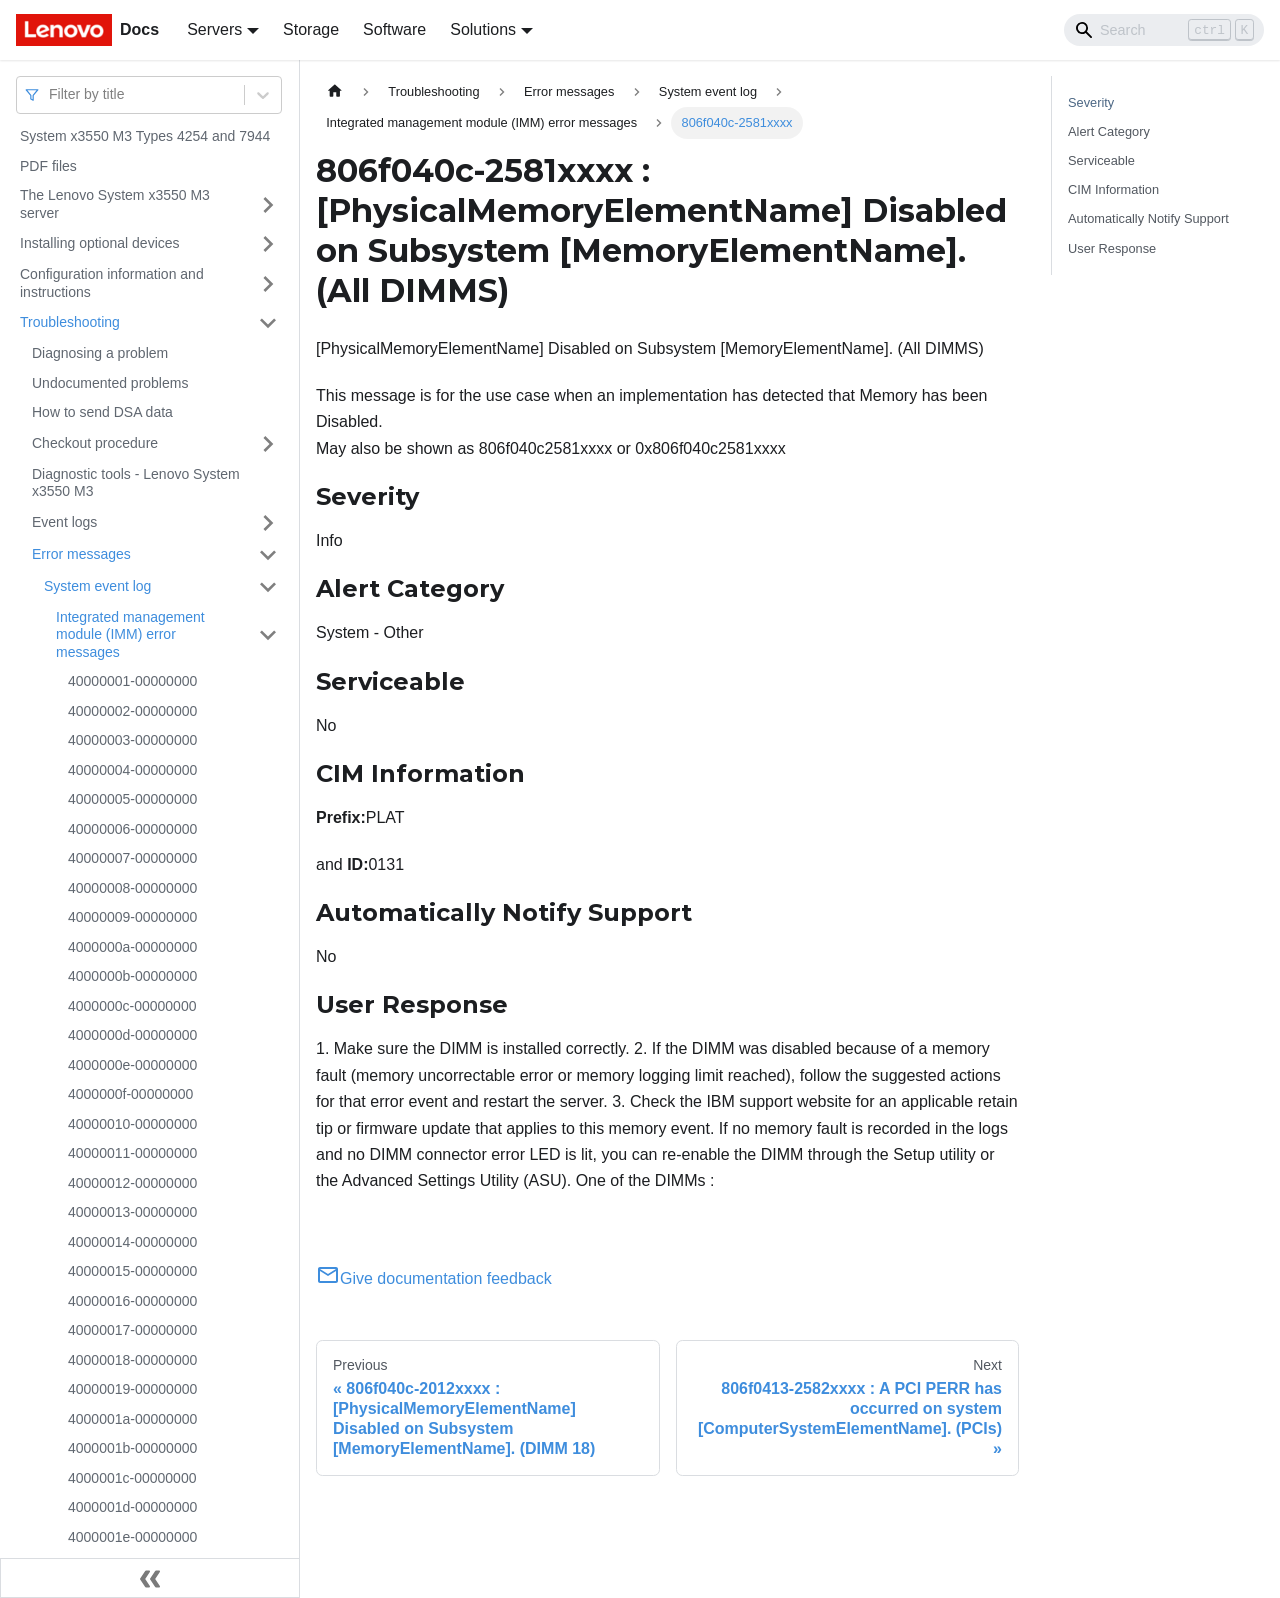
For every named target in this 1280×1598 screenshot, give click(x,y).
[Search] (1164, 30)
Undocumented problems (110, 383)
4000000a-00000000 (132, 947)
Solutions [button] (483, 29)
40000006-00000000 (132, 829)
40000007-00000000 (132, 858)
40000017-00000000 (132, 1330)
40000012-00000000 (132, 1183)
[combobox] (51, 94)
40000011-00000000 (132, 1153)
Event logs (64, 522)
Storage (311, 29)
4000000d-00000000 (132, 1035)
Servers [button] (214, 29)
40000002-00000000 (132, 711)
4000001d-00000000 (132, 1507)
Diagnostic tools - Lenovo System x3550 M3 (136, 483)
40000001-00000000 (132, 681)
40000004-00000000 (132, 770)
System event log (97, 586)
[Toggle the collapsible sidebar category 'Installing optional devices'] (268, 244)
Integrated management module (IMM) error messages (130, 634)
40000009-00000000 (132, 917)
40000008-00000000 (132, 888)
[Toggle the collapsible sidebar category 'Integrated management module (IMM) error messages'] (268, 635)
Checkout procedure (95, 443)
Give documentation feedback (434, 1278)
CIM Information (1113, 189)
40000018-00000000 (132, 1360)
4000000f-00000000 (130, 1094)
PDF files (48, 166)
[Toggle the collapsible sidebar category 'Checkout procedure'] (268, 444)
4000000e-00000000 (132, 1065)
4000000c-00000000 (132, 1006)
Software (394, 29)
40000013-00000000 (132, 1212)
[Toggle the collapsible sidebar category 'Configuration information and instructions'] (268, 283)
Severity (1091, 102)
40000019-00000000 (132, 1389)
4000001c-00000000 (132, 1478)
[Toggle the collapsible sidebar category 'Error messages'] (268, 555)
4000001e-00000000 (132, 1537)
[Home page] (335, 91)
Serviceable (1101, 160)
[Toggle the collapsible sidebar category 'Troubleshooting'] (268, 323)
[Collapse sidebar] (150, 1578)
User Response (1112, 248)
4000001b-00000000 (132, 1448)
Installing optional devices (100, 243)
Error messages (81, 554)
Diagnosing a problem (100, 353)
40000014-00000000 (132, 1242)
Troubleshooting (70, 322)
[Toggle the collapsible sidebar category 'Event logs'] (268, 523)
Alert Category (1109, 131)
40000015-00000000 (132, 1271)
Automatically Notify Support (1148, 218)
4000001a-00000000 (132, 1419)
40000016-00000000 (132, 1301)
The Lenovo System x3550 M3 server (115, 204)
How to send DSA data (102, 412)
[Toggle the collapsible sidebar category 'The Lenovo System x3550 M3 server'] (268, 204)
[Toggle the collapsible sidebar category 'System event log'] (268, 587)
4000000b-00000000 (132, 976)
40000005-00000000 (132, 799)
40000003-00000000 (132, 740)
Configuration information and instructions (112, 283)
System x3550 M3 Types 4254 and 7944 (145, 136)
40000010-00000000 (132, 1124)
